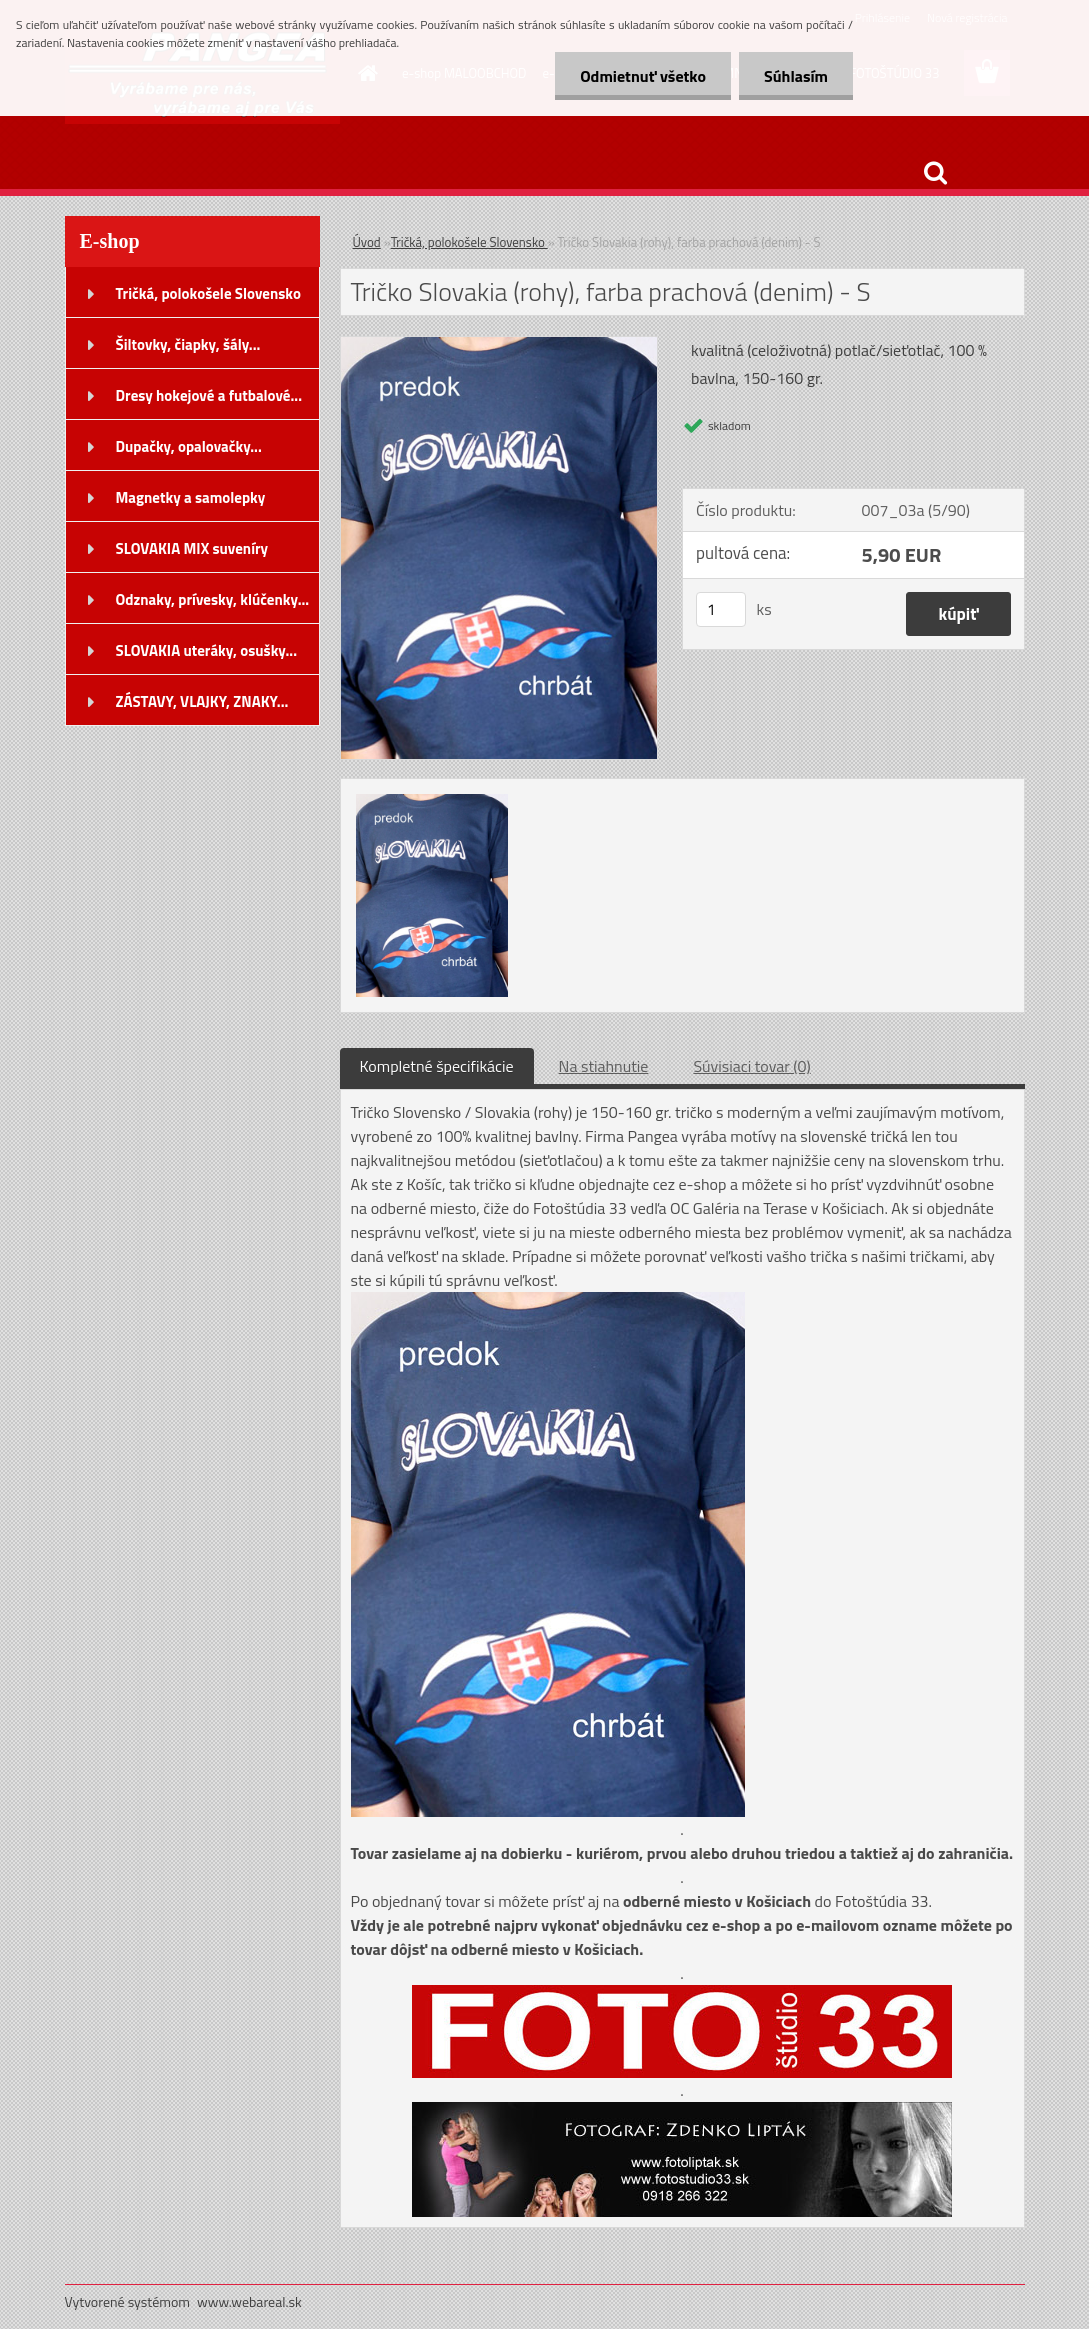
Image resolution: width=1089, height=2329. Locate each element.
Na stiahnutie (604, 1066)
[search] (935, 173)
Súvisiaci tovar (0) (751, 1066)
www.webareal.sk (249, 2301)
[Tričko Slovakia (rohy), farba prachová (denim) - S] (499, 345)
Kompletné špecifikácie (437, 1066)
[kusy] (721, 609)
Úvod (367, 242)
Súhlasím (796, 76)
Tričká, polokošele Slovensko (469, 242)
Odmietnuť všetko (643, 76)
